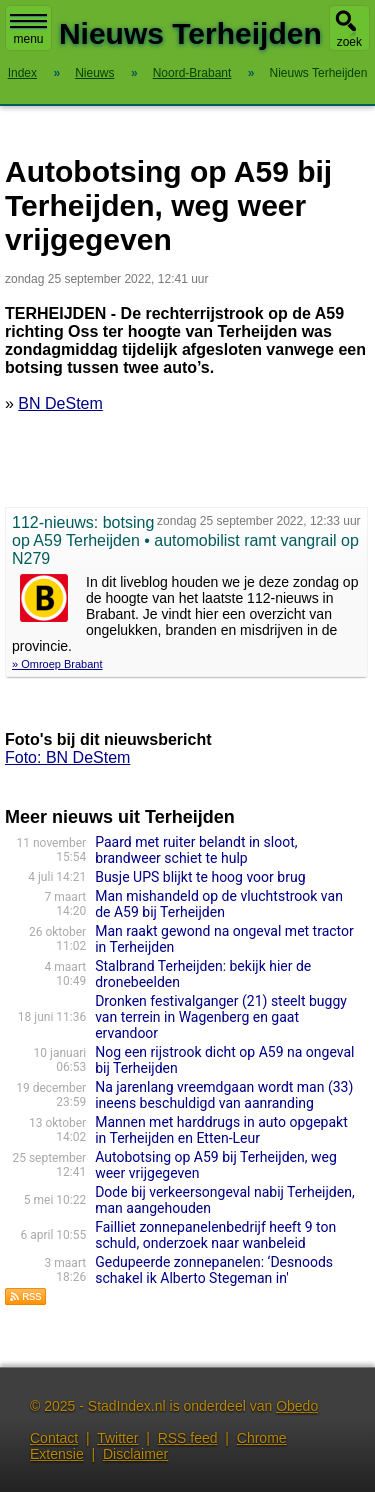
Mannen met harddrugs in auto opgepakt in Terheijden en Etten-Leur (221, 1130)
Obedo (297, 1406)
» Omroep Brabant (57, 664)
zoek (349, 42)
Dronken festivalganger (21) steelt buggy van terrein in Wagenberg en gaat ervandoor (221, 1017)
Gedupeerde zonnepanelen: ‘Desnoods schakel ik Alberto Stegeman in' (214, 1270)
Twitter (117, 1438)
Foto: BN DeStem (67, 757)
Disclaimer (135, 1454)
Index (22, 73)
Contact (54, 1438)
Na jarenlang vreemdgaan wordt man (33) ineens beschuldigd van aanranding (224, 1095)
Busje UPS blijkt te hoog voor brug (200, 877)
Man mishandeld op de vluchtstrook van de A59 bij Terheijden (219, 904)
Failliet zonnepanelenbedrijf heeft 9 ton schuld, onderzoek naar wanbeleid (215, 1235)
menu (28, 30)
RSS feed (188, 1438)
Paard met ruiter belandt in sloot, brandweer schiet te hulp (196, 850)
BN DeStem (60, 403)
